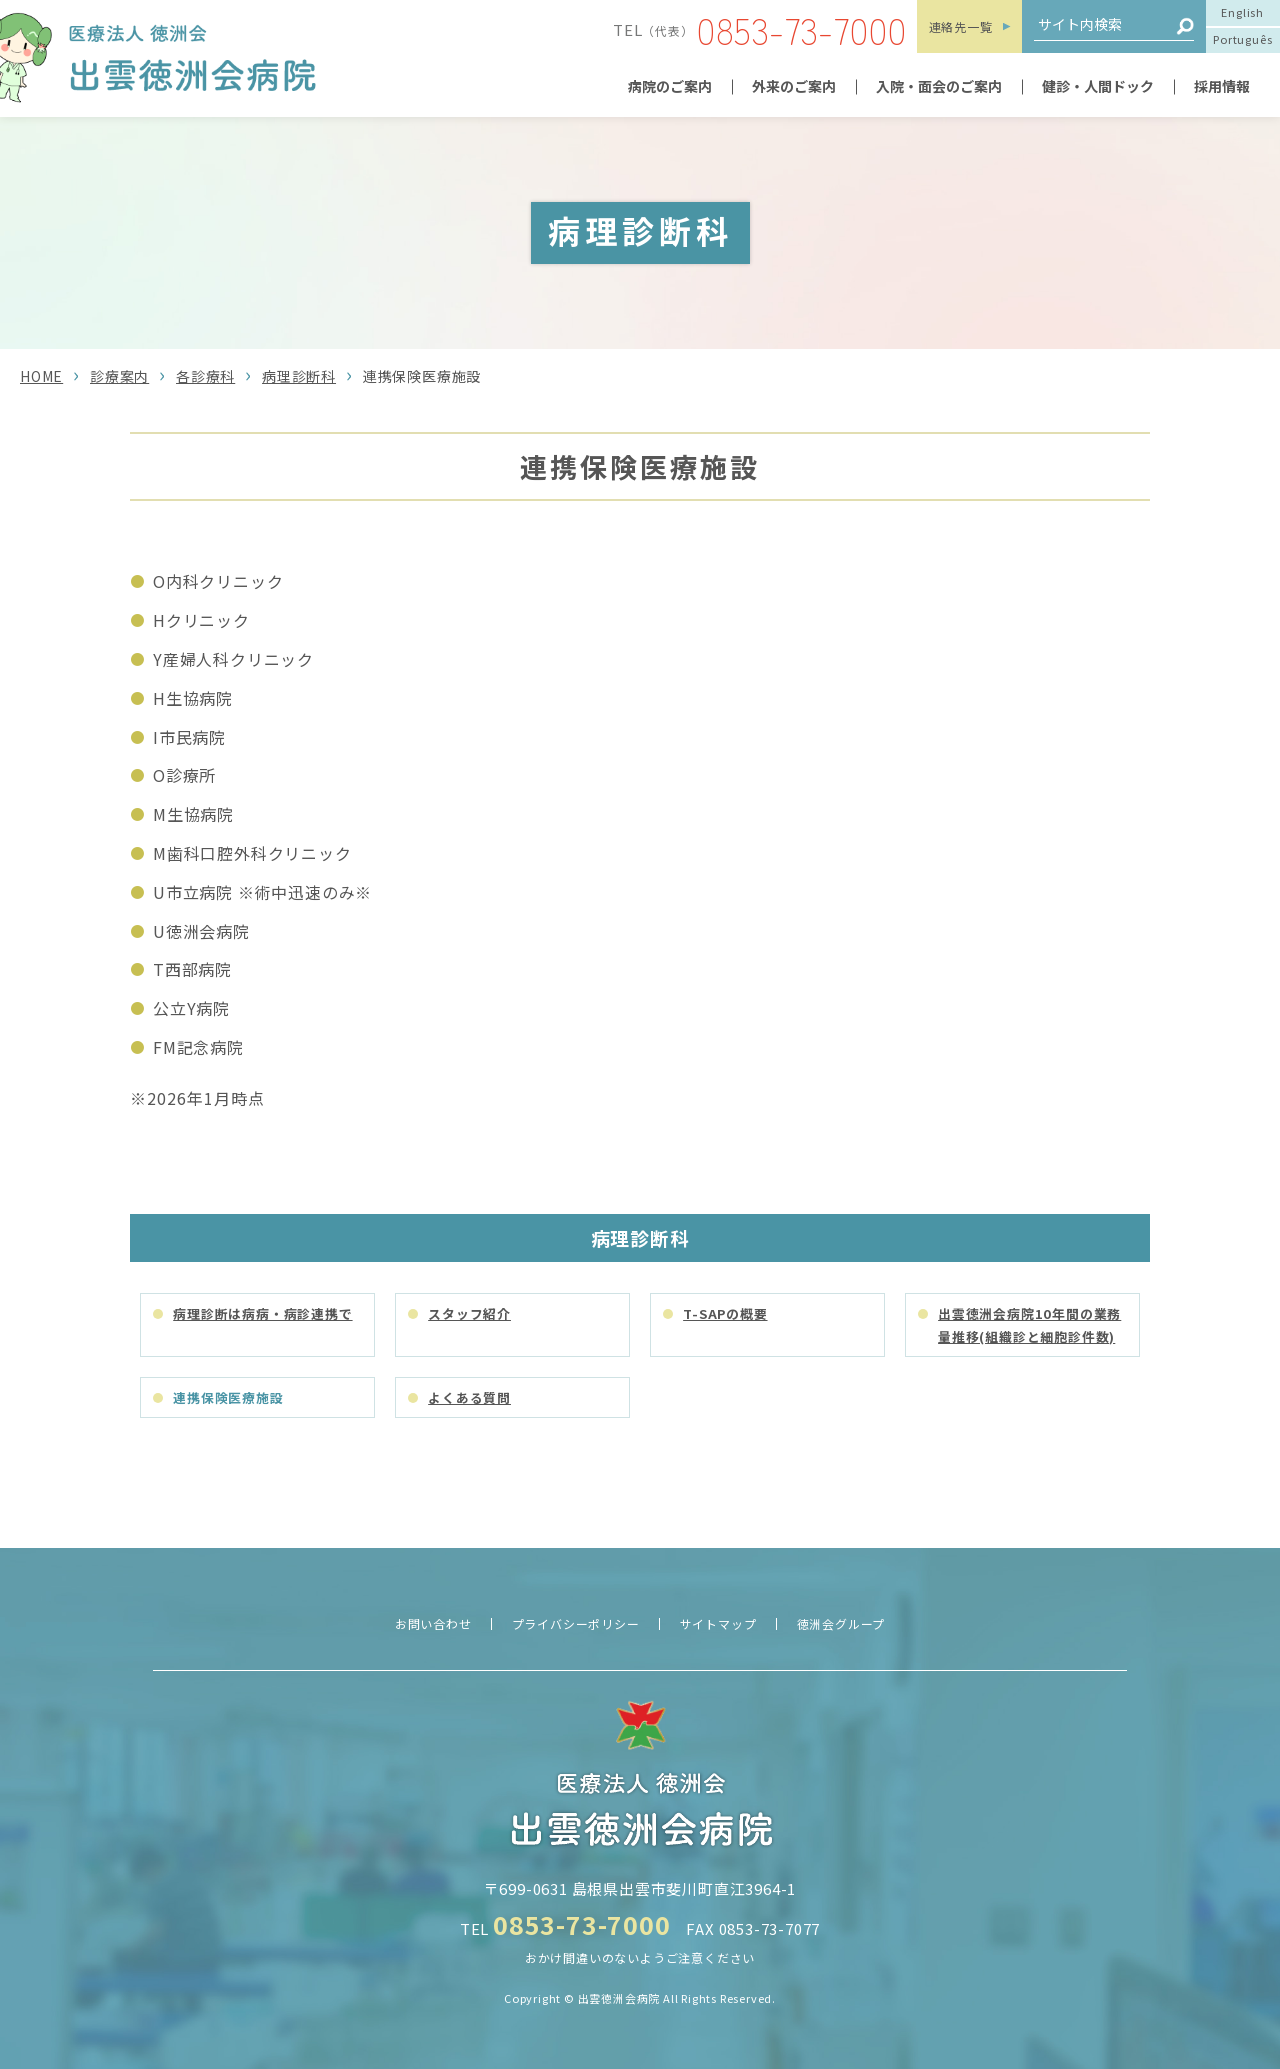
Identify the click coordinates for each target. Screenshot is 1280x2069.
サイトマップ (718, 1623)
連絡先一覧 (961, 26)
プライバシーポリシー (576, 1623)
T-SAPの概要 (725, 1313)
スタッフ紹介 (469, 1313)
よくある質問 (469, 1397)
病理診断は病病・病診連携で (262, 1313)
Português (1242, 39)
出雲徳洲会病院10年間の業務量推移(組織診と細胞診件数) (1029, 1325)
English (1242, 12)
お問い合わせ (433, 1623)
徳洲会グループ (841, 1623)
